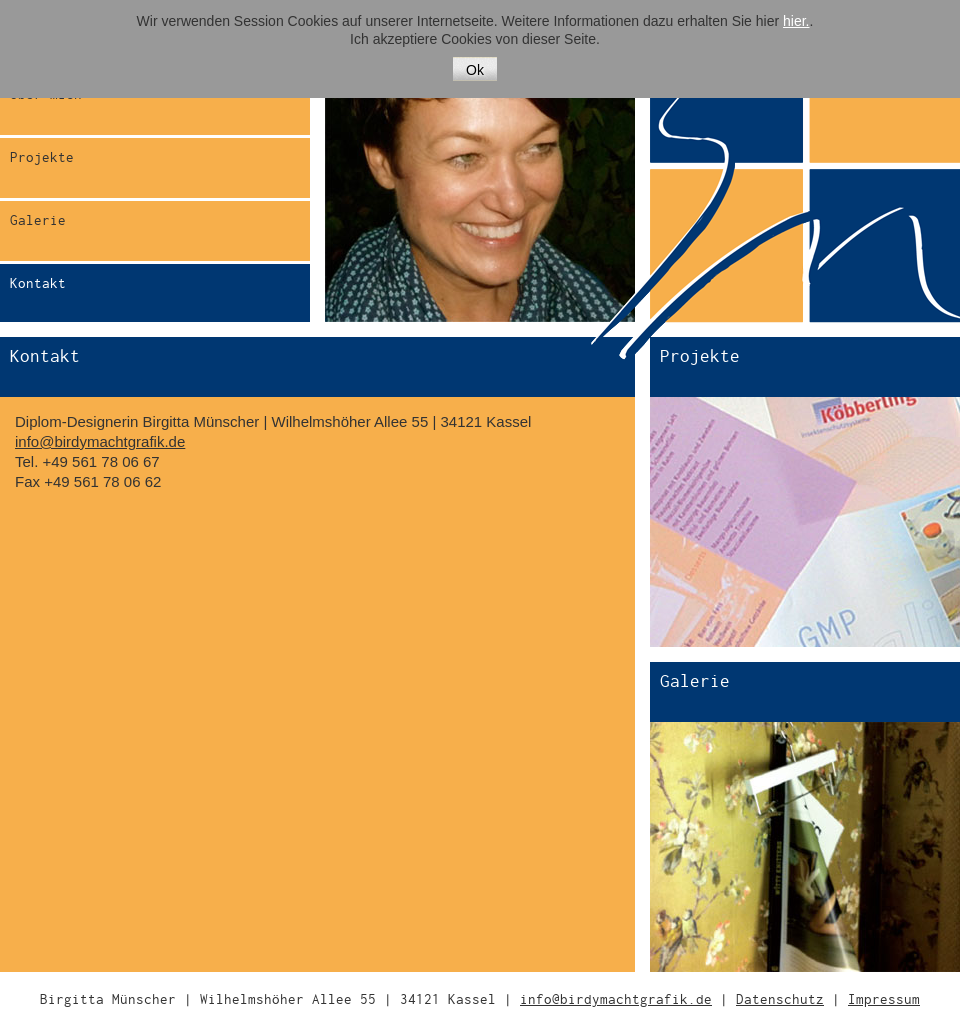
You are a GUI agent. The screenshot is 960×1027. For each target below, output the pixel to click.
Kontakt (38, 283)
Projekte (42, 157)
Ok (475, 70)
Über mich (46, 94)
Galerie (38, 220)
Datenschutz (780, 999)
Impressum (884, 999)
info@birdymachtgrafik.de (100, 441)
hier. (796, 21)
